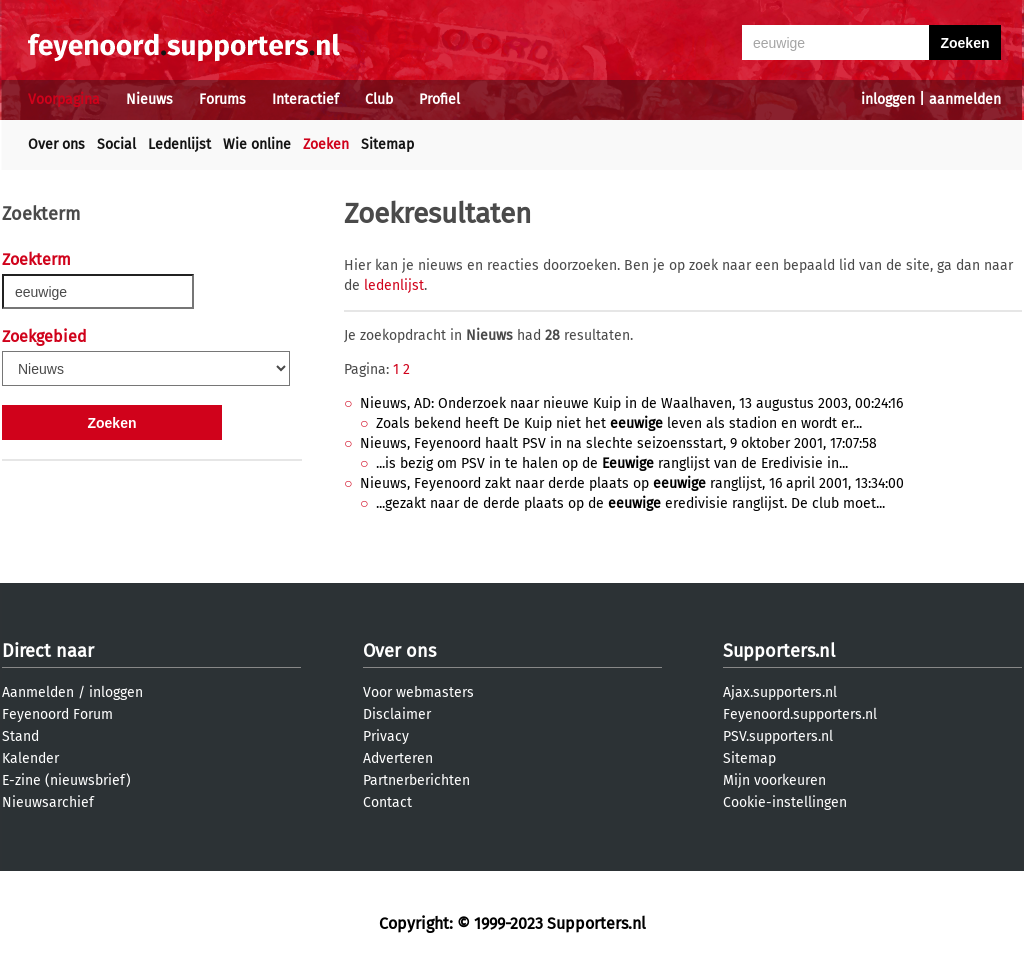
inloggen (888, 99)
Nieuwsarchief (48, 802)
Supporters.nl (779, 651)
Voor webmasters (418, 692)
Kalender (30, 758)
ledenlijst (394, 285)
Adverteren (398, 758)
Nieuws (149, 99)
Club (379, 99)
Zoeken (326, 144)
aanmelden (965, 99)
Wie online (257, 144)
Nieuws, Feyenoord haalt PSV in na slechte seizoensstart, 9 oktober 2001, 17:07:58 (618, 443)
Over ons (56, 144)
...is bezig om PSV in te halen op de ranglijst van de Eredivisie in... (612, 463)
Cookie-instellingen (785, 802)
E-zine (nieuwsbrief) (66, 780)
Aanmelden (38, 692)
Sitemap (387, 144)
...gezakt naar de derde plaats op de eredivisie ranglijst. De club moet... (630, 503)
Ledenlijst (179, 144)
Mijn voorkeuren (774, 780)
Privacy (386, 736)
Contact (387, 802)
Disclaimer (397, 714)
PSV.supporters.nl (778, 736)
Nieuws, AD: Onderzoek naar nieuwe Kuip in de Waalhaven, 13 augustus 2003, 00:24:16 (631, 403)
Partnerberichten (416, 780)
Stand (20, 736)
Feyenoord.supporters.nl (800, 714)
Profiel (439, 99)
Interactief (305, 99)
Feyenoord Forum (57, 714)
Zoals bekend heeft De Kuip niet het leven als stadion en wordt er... (619, 423)
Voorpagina (64, 99)
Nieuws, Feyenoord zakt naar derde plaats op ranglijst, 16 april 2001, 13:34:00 (632, 483)
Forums (222, 99)
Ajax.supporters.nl (780, 692)
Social (116, 144)
